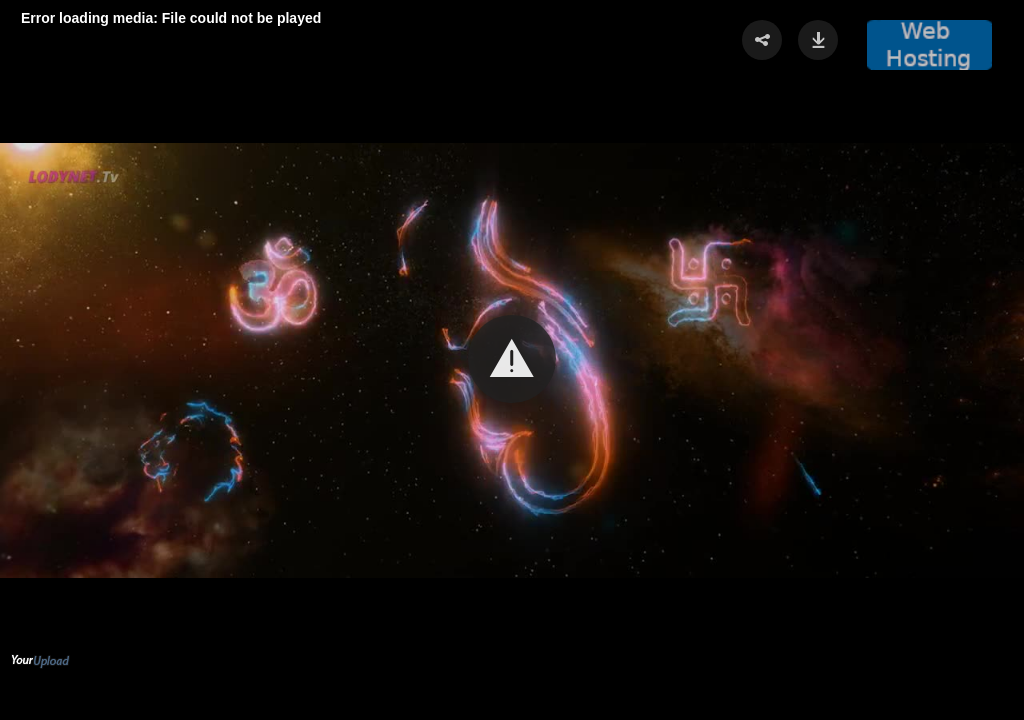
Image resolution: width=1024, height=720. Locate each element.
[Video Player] (512, 360)
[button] (512, 359)
